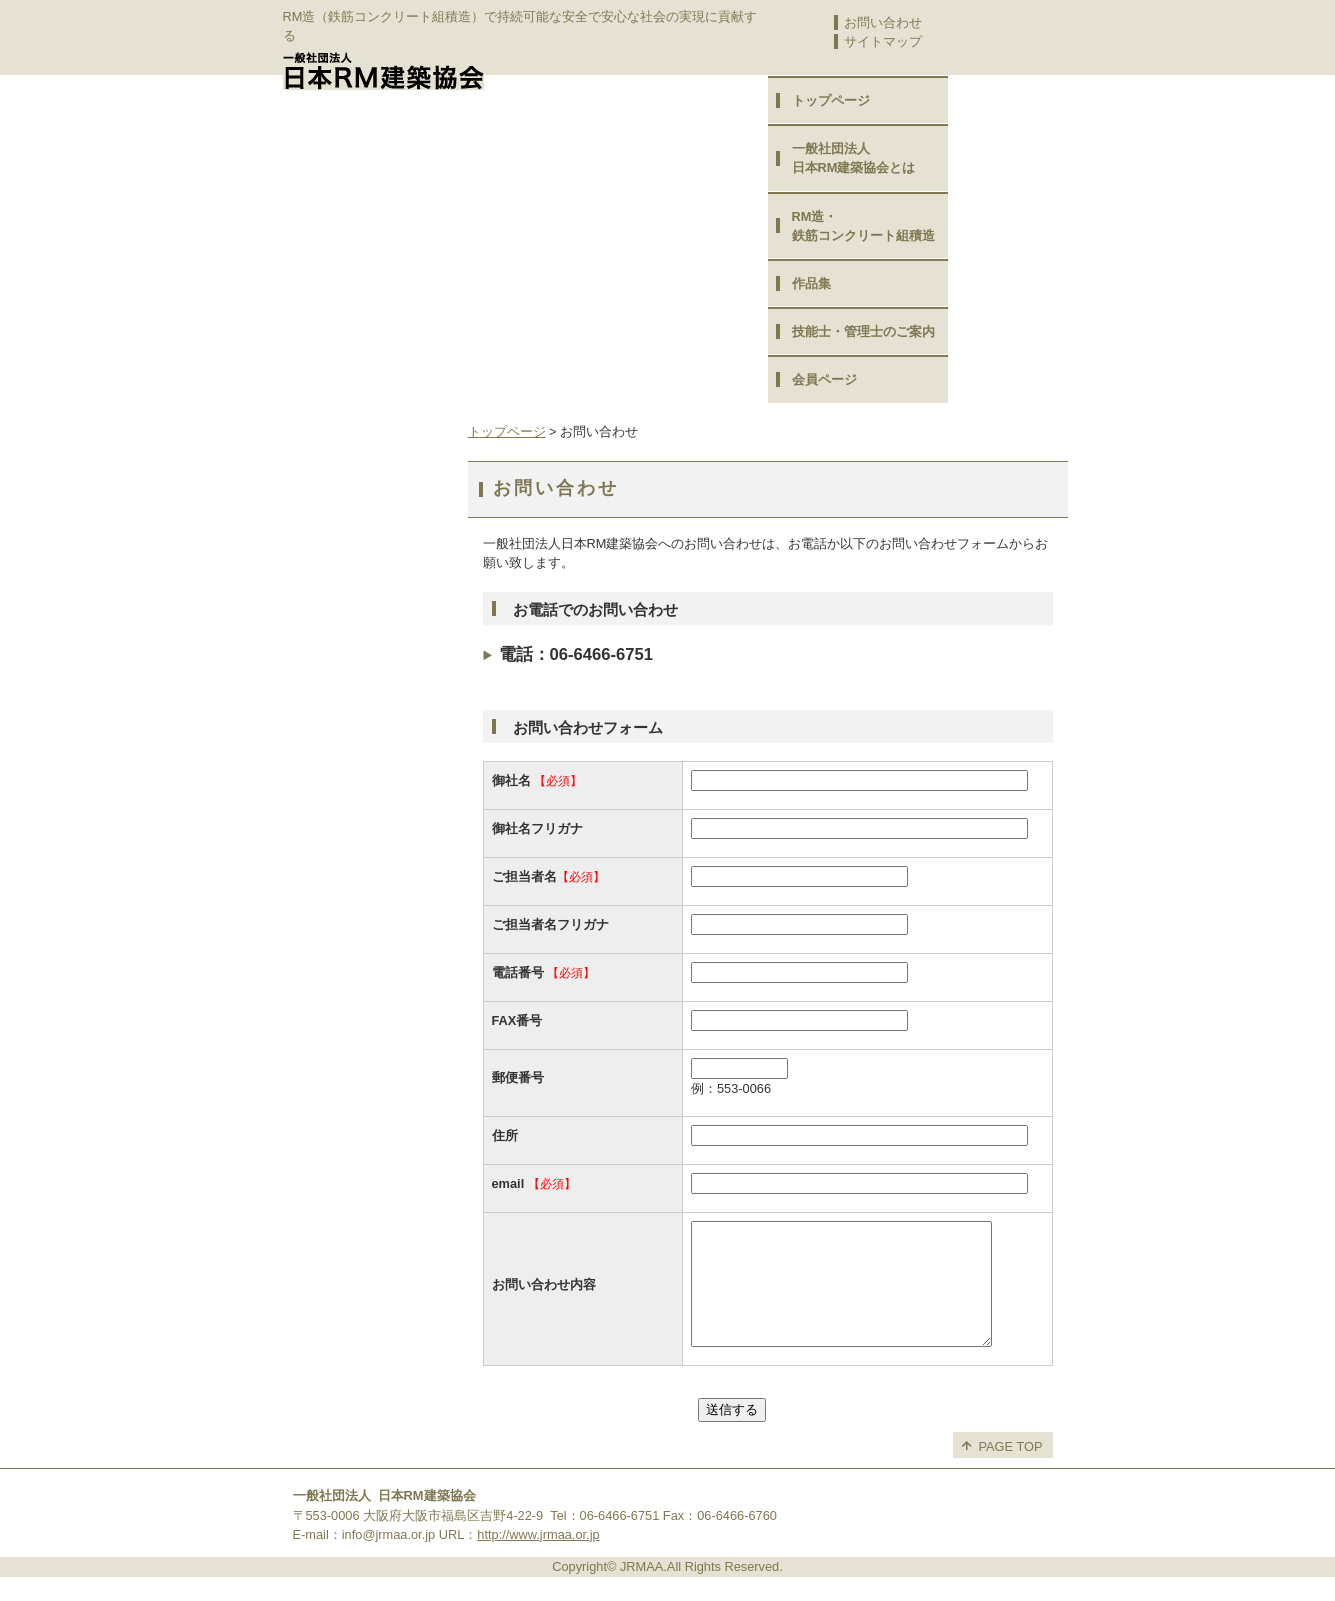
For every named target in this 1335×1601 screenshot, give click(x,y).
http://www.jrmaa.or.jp (538, 1558)
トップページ (831, 100)
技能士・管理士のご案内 (863, 331)
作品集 (811, 283)
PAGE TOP (1011, 1470)
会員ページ (824, 379)
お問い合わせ (883, 22)
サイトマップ (883, 41)
